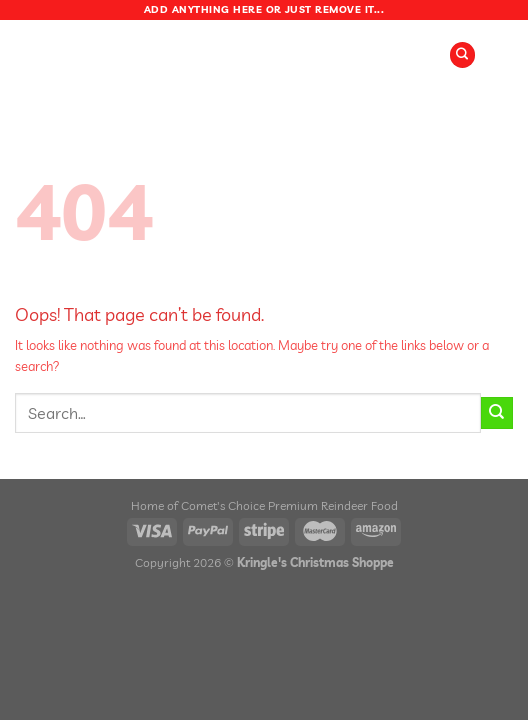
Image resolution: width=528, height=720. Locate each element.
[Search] (463, 55)
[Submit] (497, 413)
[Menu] (208, 54)
